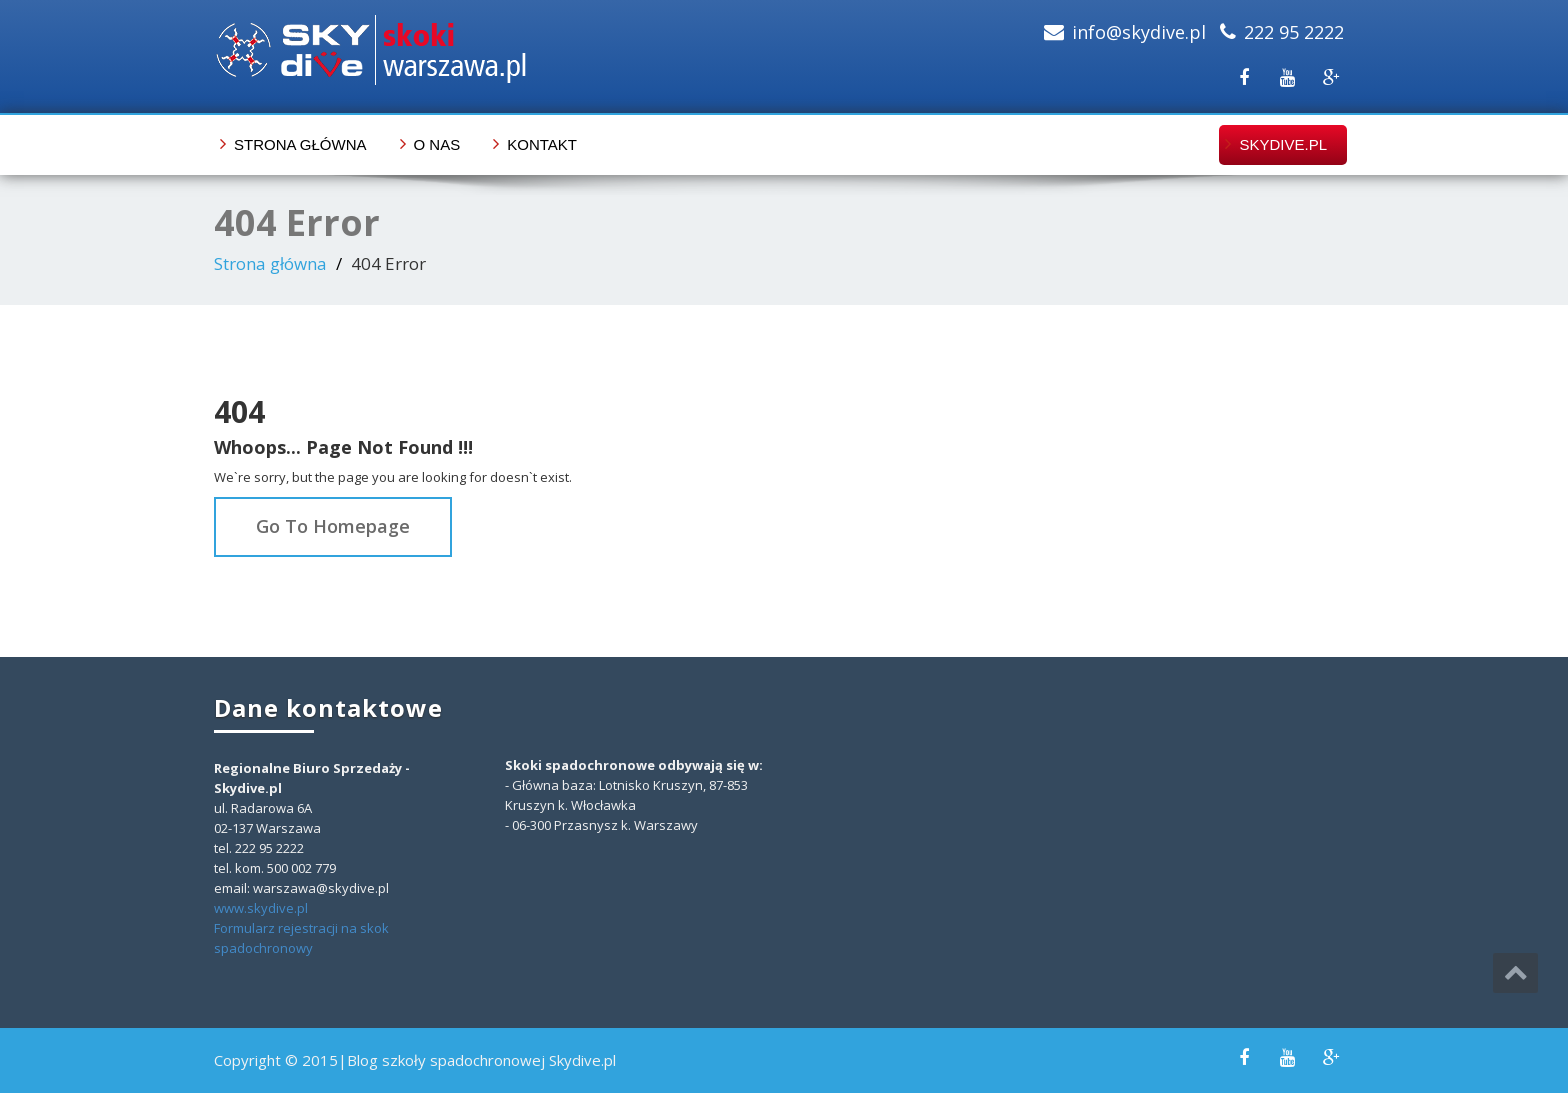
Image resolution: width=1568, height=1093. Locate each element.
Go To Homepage (333, 526)
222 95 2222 (1294, 32)
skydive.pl (1283, 144)
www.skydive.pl (261, 908)
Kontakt (542, 144)
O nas (437, 144)
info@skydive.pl (1139, 32)
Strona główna (300, 144)
